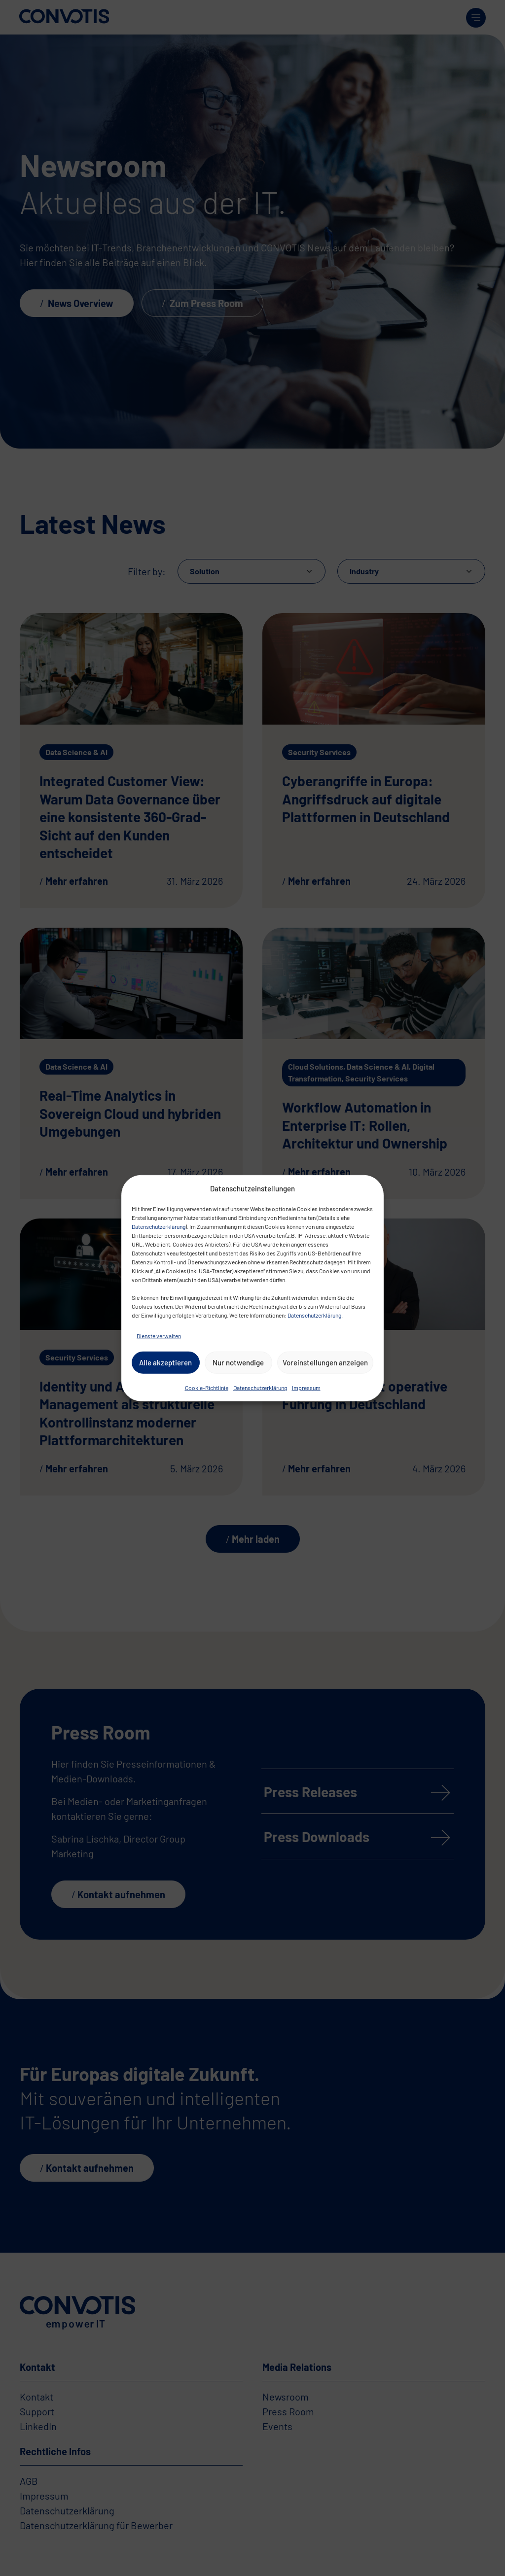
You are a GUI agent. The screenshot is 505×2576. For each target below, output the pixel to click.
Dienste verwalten (159, 1335)
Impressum (306, 1387)
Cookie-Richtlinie (206, 1387)
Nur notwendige (238, 1362)
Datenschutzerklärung (158, 1225)
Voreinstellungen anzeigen (325, 1362)
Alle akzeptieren (165, 1362)
